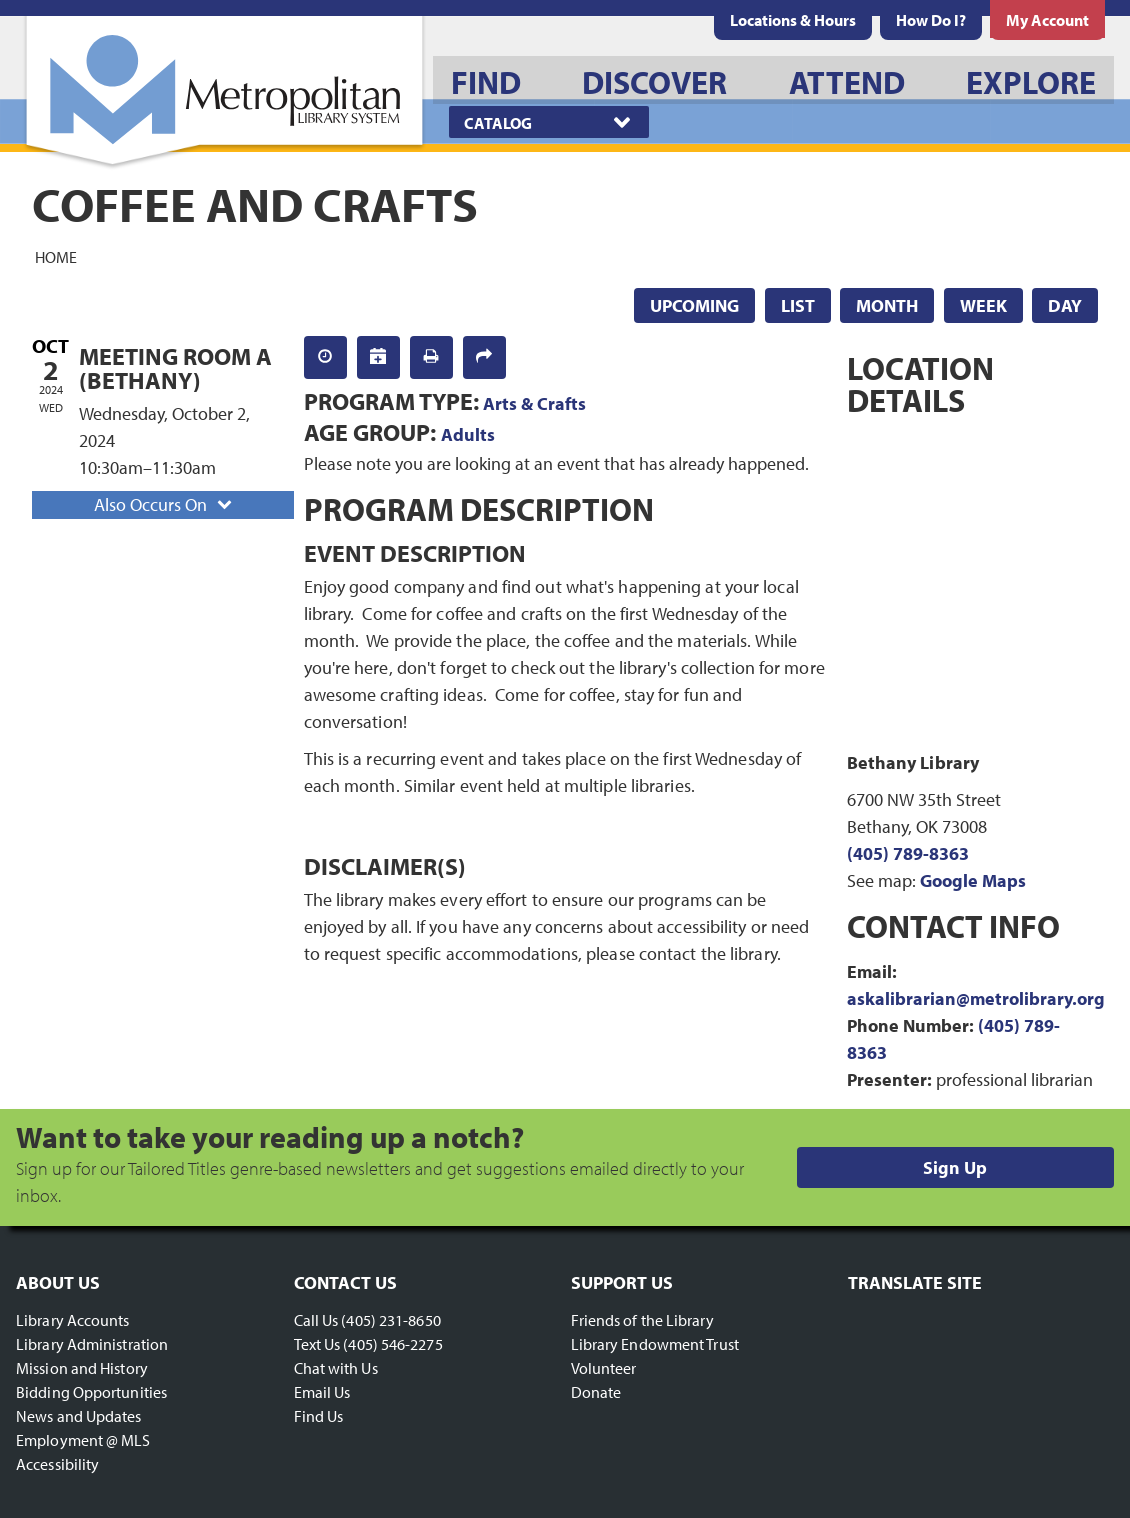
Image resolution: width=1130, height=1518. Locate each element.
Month (887, 305)
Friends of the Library (642, 1320)
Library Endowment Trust (655, 1344)
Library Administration (92, 1344)
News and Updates (79, 1416)
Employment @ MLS (83, 1440)
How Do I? (931, 20)
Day (1065, 305)
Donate (596, 1392)
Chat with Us (336, 1368)
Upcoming (694, 305)
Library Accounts (73, 1320)
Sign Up (955, 1167)
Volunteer (604, 1368)
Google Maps (973, 880)
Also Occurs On (165, 504)
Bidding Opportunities (91, 1392)
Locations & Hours (793, 20)
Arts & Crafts (534, 403)
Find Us (319, 1416)
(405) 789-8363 (908, 853)
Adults (468, 434)
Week (983, 305)
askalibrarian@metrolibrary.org (976, 998)
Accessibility (57, 1464)
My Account (1047, 20)
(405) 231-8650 (390, 1320)
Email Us (322, 1392)
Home (56, 256)
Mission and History (82, 1368)
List (798, 305)
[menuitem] (793, 20)
